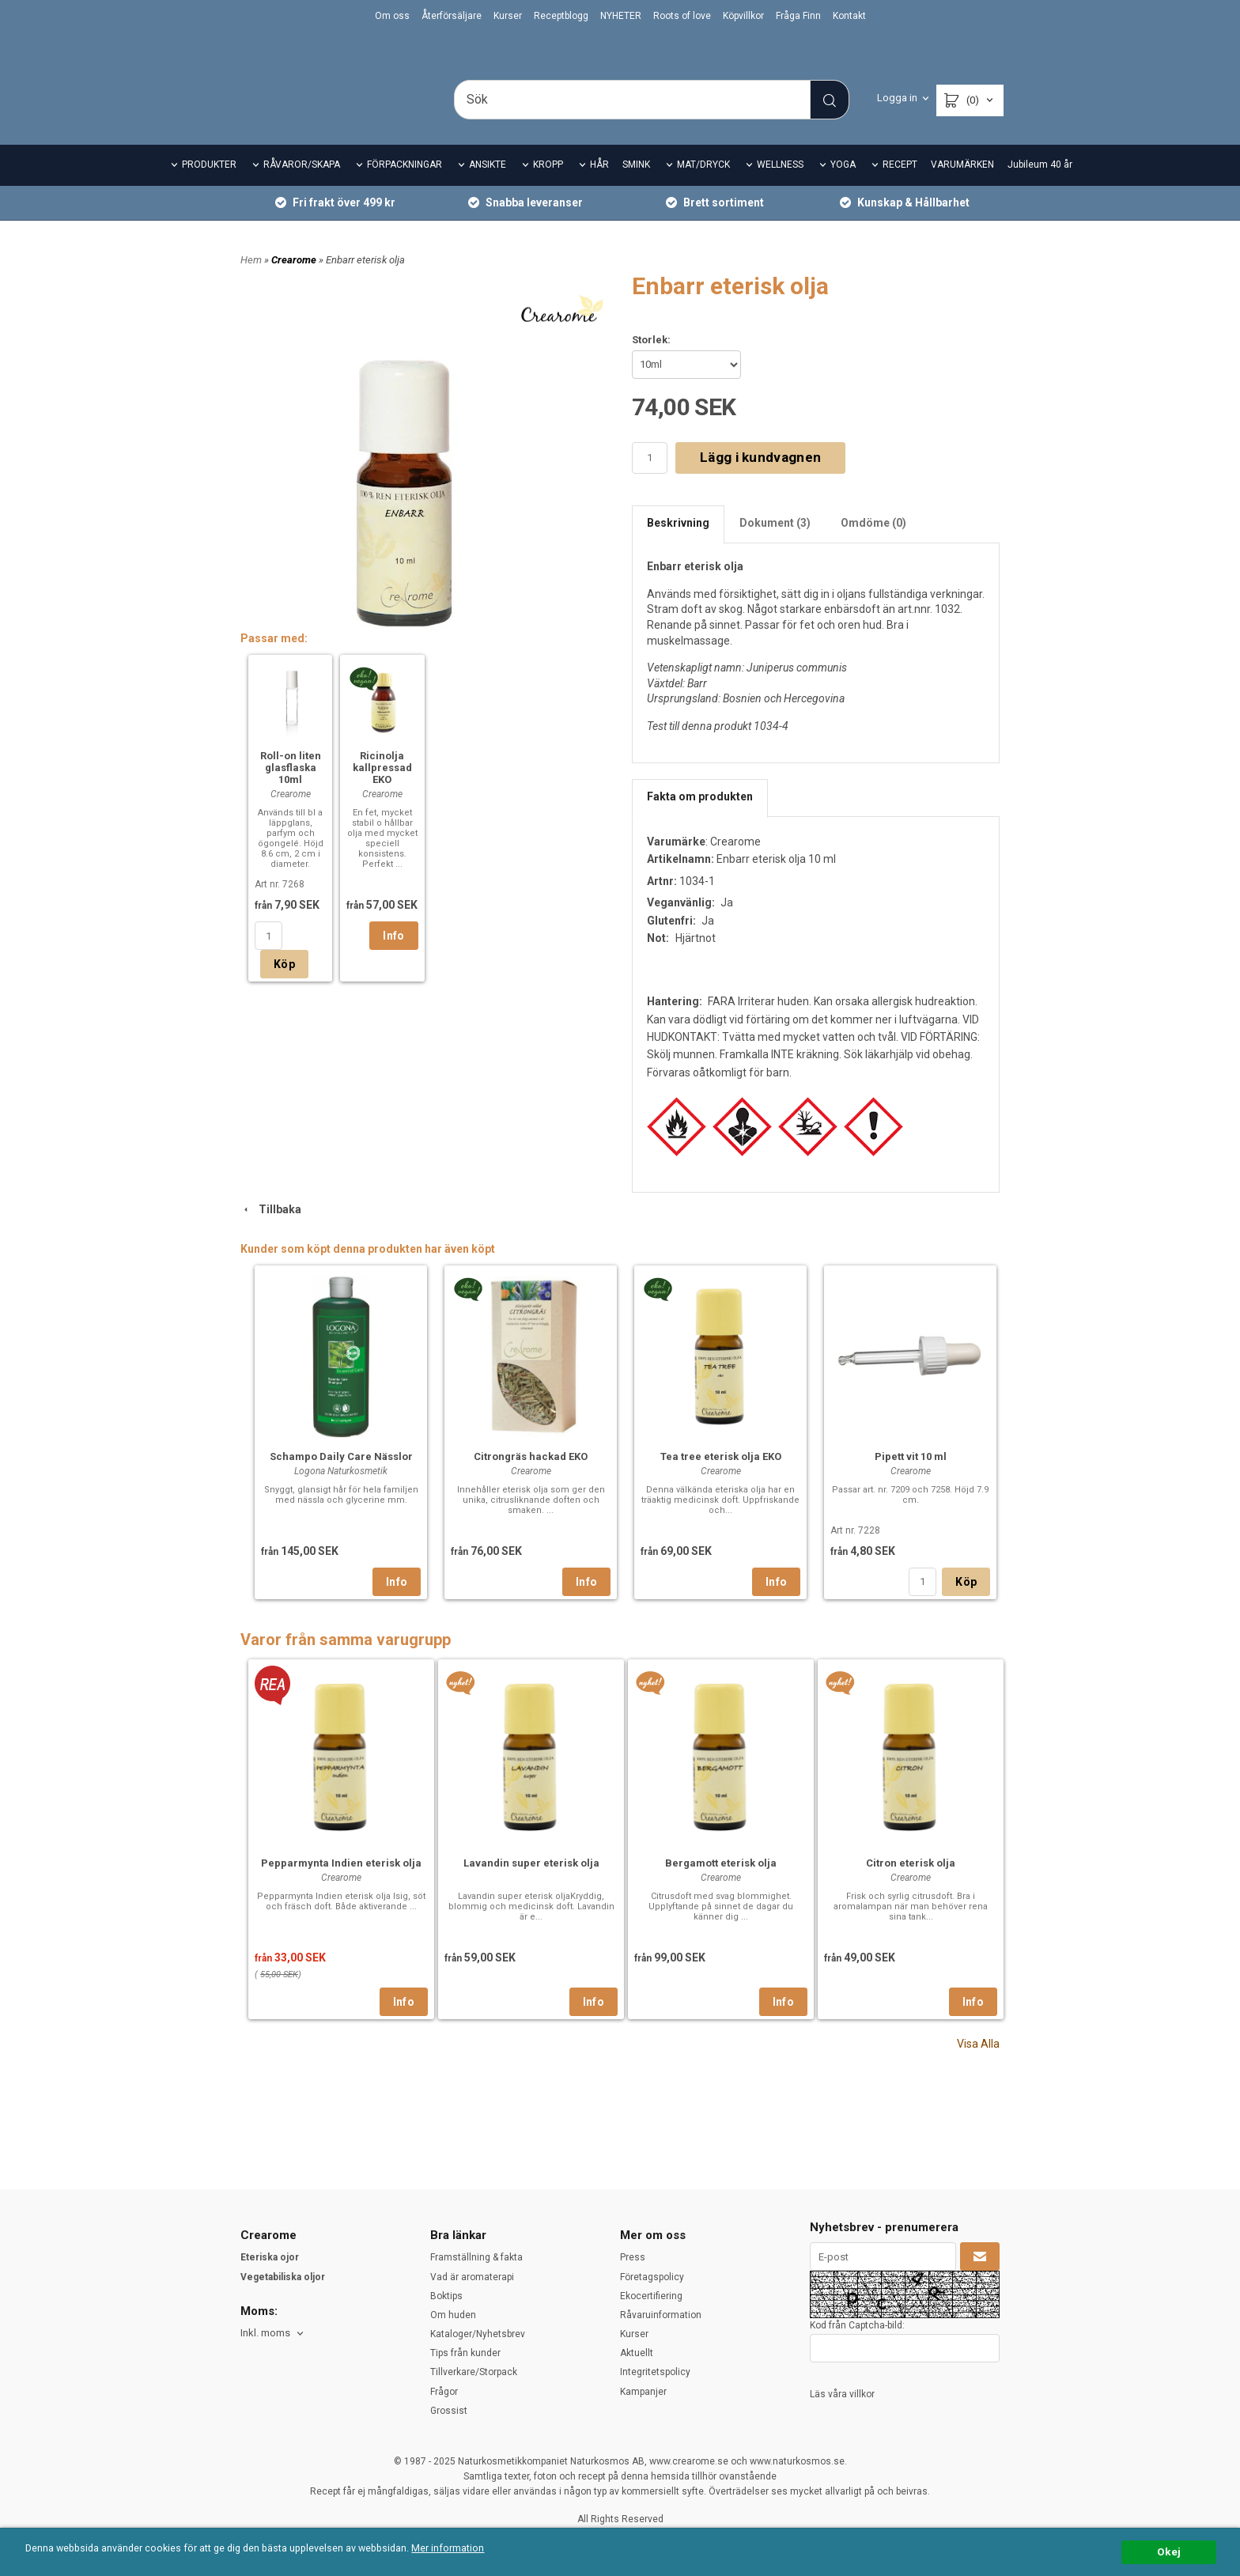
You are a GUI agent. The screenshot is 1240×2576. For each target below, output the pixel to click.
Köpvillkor (743, 15)
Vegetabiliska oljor (282, 2277)
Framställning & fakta (476, 2257)
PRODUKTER (209, 186)
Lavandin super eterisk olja (531, 1884)
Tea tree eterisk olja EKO (720, 1478)
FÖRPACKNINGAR (404, 186)
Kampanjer (643, 2391)
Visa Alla (978, 2065)
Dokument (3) (775, 544)
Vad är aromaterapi (472, 2277)
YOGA (843, 186)
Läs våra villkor (842, 2394)
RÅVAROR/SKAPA (301, 186)
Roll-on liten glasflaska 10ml (290, 790)
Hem (251, 281)
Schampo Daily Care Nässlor (341, 1478)
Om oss (392, 15)
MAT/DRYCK (703, 186)
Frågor (444, 2391)
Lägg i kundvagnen (760, 479)
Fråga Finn (798, 15)
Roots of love (682, 15)
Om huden (453, 2315)
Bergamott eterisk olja (721, 1884)
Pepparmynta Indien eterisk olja (341, 1884)
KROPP (548, 186)
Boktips (446, 2296)
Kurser (507, 15)
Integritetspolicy (655, 2371)
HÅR (599, 186)
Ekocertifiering (651, 2296)
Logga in (897, 98)
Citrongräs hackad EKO (531, 1478)
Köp (284, 986)
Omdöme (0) (873, 544)
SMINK (636, 186)
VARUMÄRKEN (962, 186)
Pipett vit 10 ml (911, 1478)
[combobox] (273, 2334)
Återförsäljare (452, 15)
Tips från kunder (465, 2352)
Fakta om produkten (700, 817)
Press (632, 2257)
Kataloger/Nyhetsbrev (477, 2334)
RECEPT (900, 186)
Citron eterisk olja (910, 1884)
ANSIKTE (487, 186)
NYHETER (620, 15)
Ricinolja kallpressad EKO (382, 790)
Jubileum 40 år (1040, 186)
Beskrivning (678, 544)
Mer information (470, 2549)
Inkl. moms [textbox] (265, 2333)
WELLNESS (780, 186)
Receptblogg (561, 15)
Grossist (448, 2410)
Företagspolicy (652, 2277)
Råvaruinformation (660, 2315)
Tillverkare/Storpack (473, 2371)
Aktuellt (636, 2352)
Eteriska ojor (269, 2257)
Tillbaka (270, 1231)
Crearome (295, 281)
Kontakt (849, 15)
